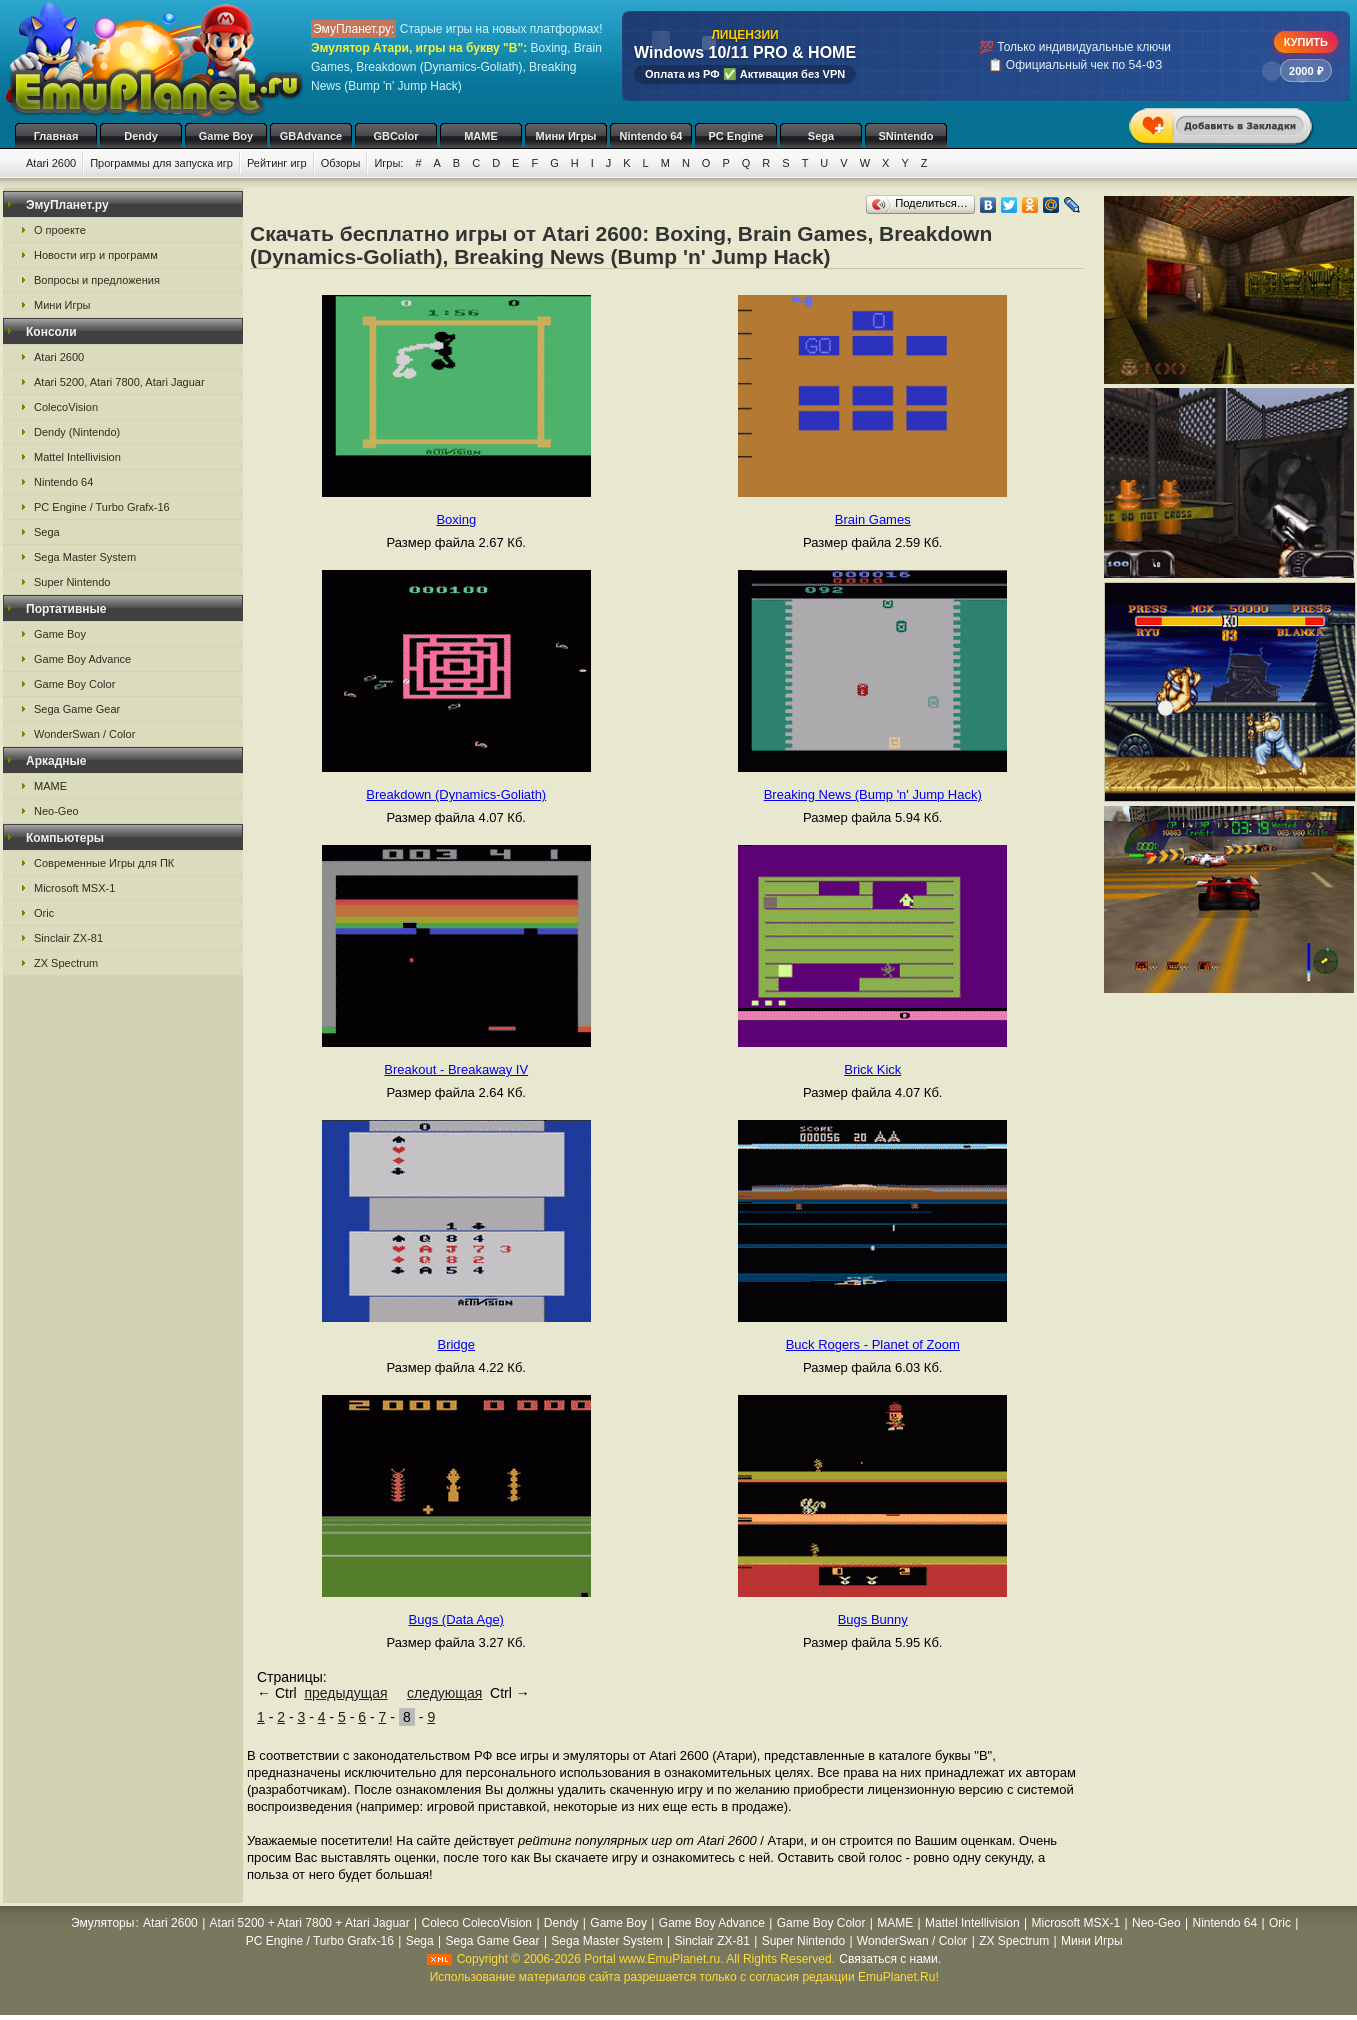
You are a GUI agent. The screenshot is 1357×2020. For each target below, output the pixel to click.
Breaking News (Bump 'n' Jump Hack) (873, 794)
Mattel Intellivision (77, 457)
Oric (44, 913)
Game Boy (226, 136)
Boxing (456, 519)
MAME (481, 136)
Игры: (388, 163)
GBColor (395, 136)
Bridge (456, 1344)
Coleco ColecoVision (477, 1923)
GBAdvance (311, 136)
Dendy (141, 136)
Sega (821, 136)
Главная (56, 136)
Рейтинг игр (277, 163)
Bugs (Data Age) (456, 1619)
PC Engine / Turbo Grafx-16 (102, 507)
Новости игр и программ (96, 255)
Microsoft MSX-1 (74, 888)
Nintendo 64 (651, 136)
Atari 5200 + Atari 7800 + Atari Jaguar (310, 1923)
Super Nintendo (72, 582)
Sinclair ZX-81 (68, 938)
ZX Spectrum (66, 963)
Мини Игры (566, 136)
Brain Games (873, 519)
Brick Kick (872, 1069)
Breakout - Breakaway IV (456, 1069)
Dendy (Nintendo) (77, 432)
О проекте (60, 230)
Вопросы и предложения (97, 280)
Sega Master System (85, 557)
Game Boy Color (74, 684)
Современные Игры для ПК (104, 863)
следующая (444, 1693)
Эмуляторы (102, 1923)
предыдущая (345, 1693)
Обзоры (341, 163)
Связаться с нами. (890, 1959)
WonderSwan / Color (84, 734)
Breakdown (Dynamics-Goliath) (456, 794)
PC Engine (735, 136)
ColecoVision (66, 407)
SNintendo (906, 136)
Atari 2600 (51, 163)
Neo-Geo (56, 811)
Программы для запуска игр (161, 163)
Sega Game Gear (77, 709)
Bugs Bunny (873, 1619)
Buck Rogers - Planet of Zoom (873, 1344)
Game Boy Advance (82, 659)
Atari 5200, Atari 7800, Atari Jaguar (119, 382)
